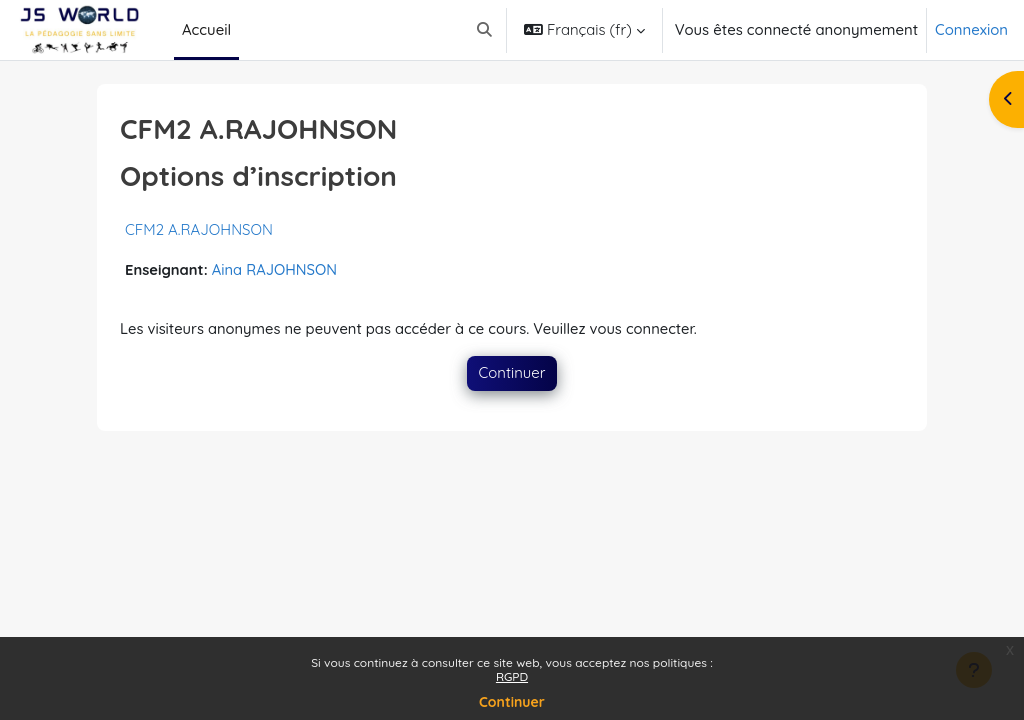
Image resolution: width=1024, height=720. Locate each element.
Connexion (971, 29)
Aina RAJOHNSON (276, 269)
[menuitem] (247, 30)
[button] (484, 30)
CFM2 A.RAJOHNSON (199, 229)
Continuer (512, 702)
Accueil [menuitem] (206, 29)
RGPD (512, 676)
